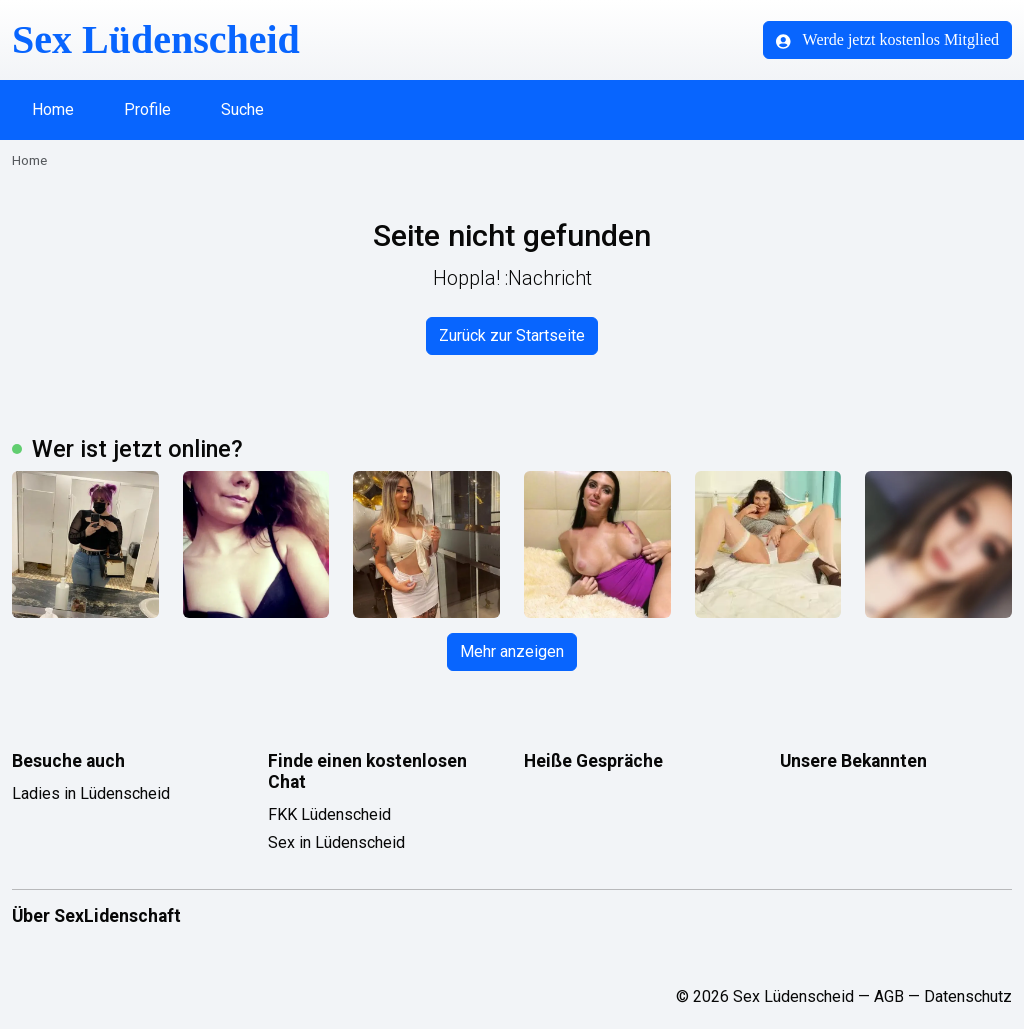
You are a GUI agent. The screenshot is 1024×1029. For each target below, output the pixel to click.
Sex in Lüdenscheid (336, 842)
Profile (147, 109)
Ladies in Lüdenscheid (91, 793)
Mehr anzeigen (512, 651)
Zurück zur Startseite (512, 335)
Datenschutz (968, 996)
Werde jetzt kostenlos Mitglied (887, 40)
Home (53, 109)
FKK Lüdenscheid (329, 814)
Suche (242, 109)
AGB (889, 996)
